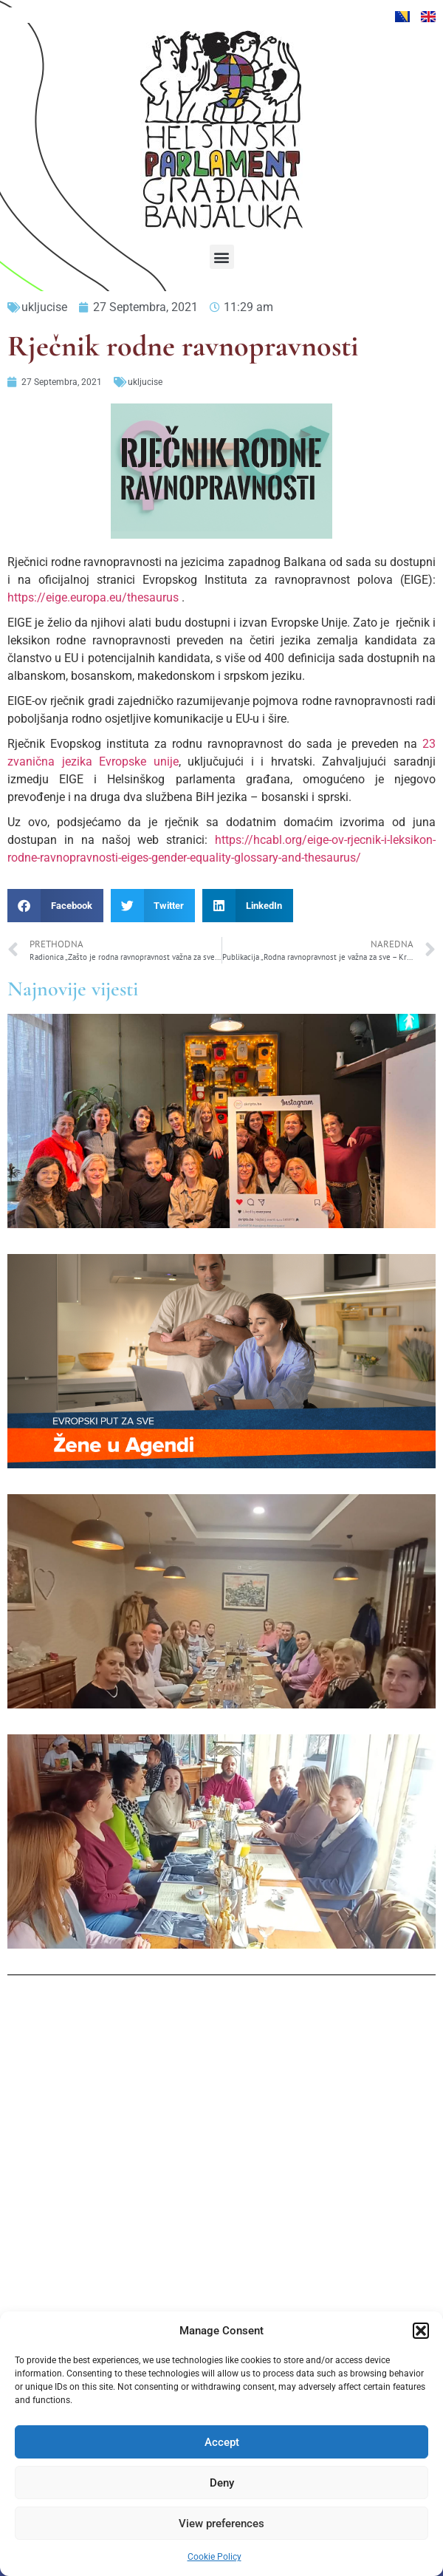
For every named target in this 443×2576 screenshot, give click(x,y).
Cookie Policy (214, 2557)
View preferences (221, 2523)
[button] (420, 2330)
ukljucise (44, 307)
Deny (222, 2483)
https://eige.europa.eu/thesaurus (93, 597)
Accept (222, 2442)
